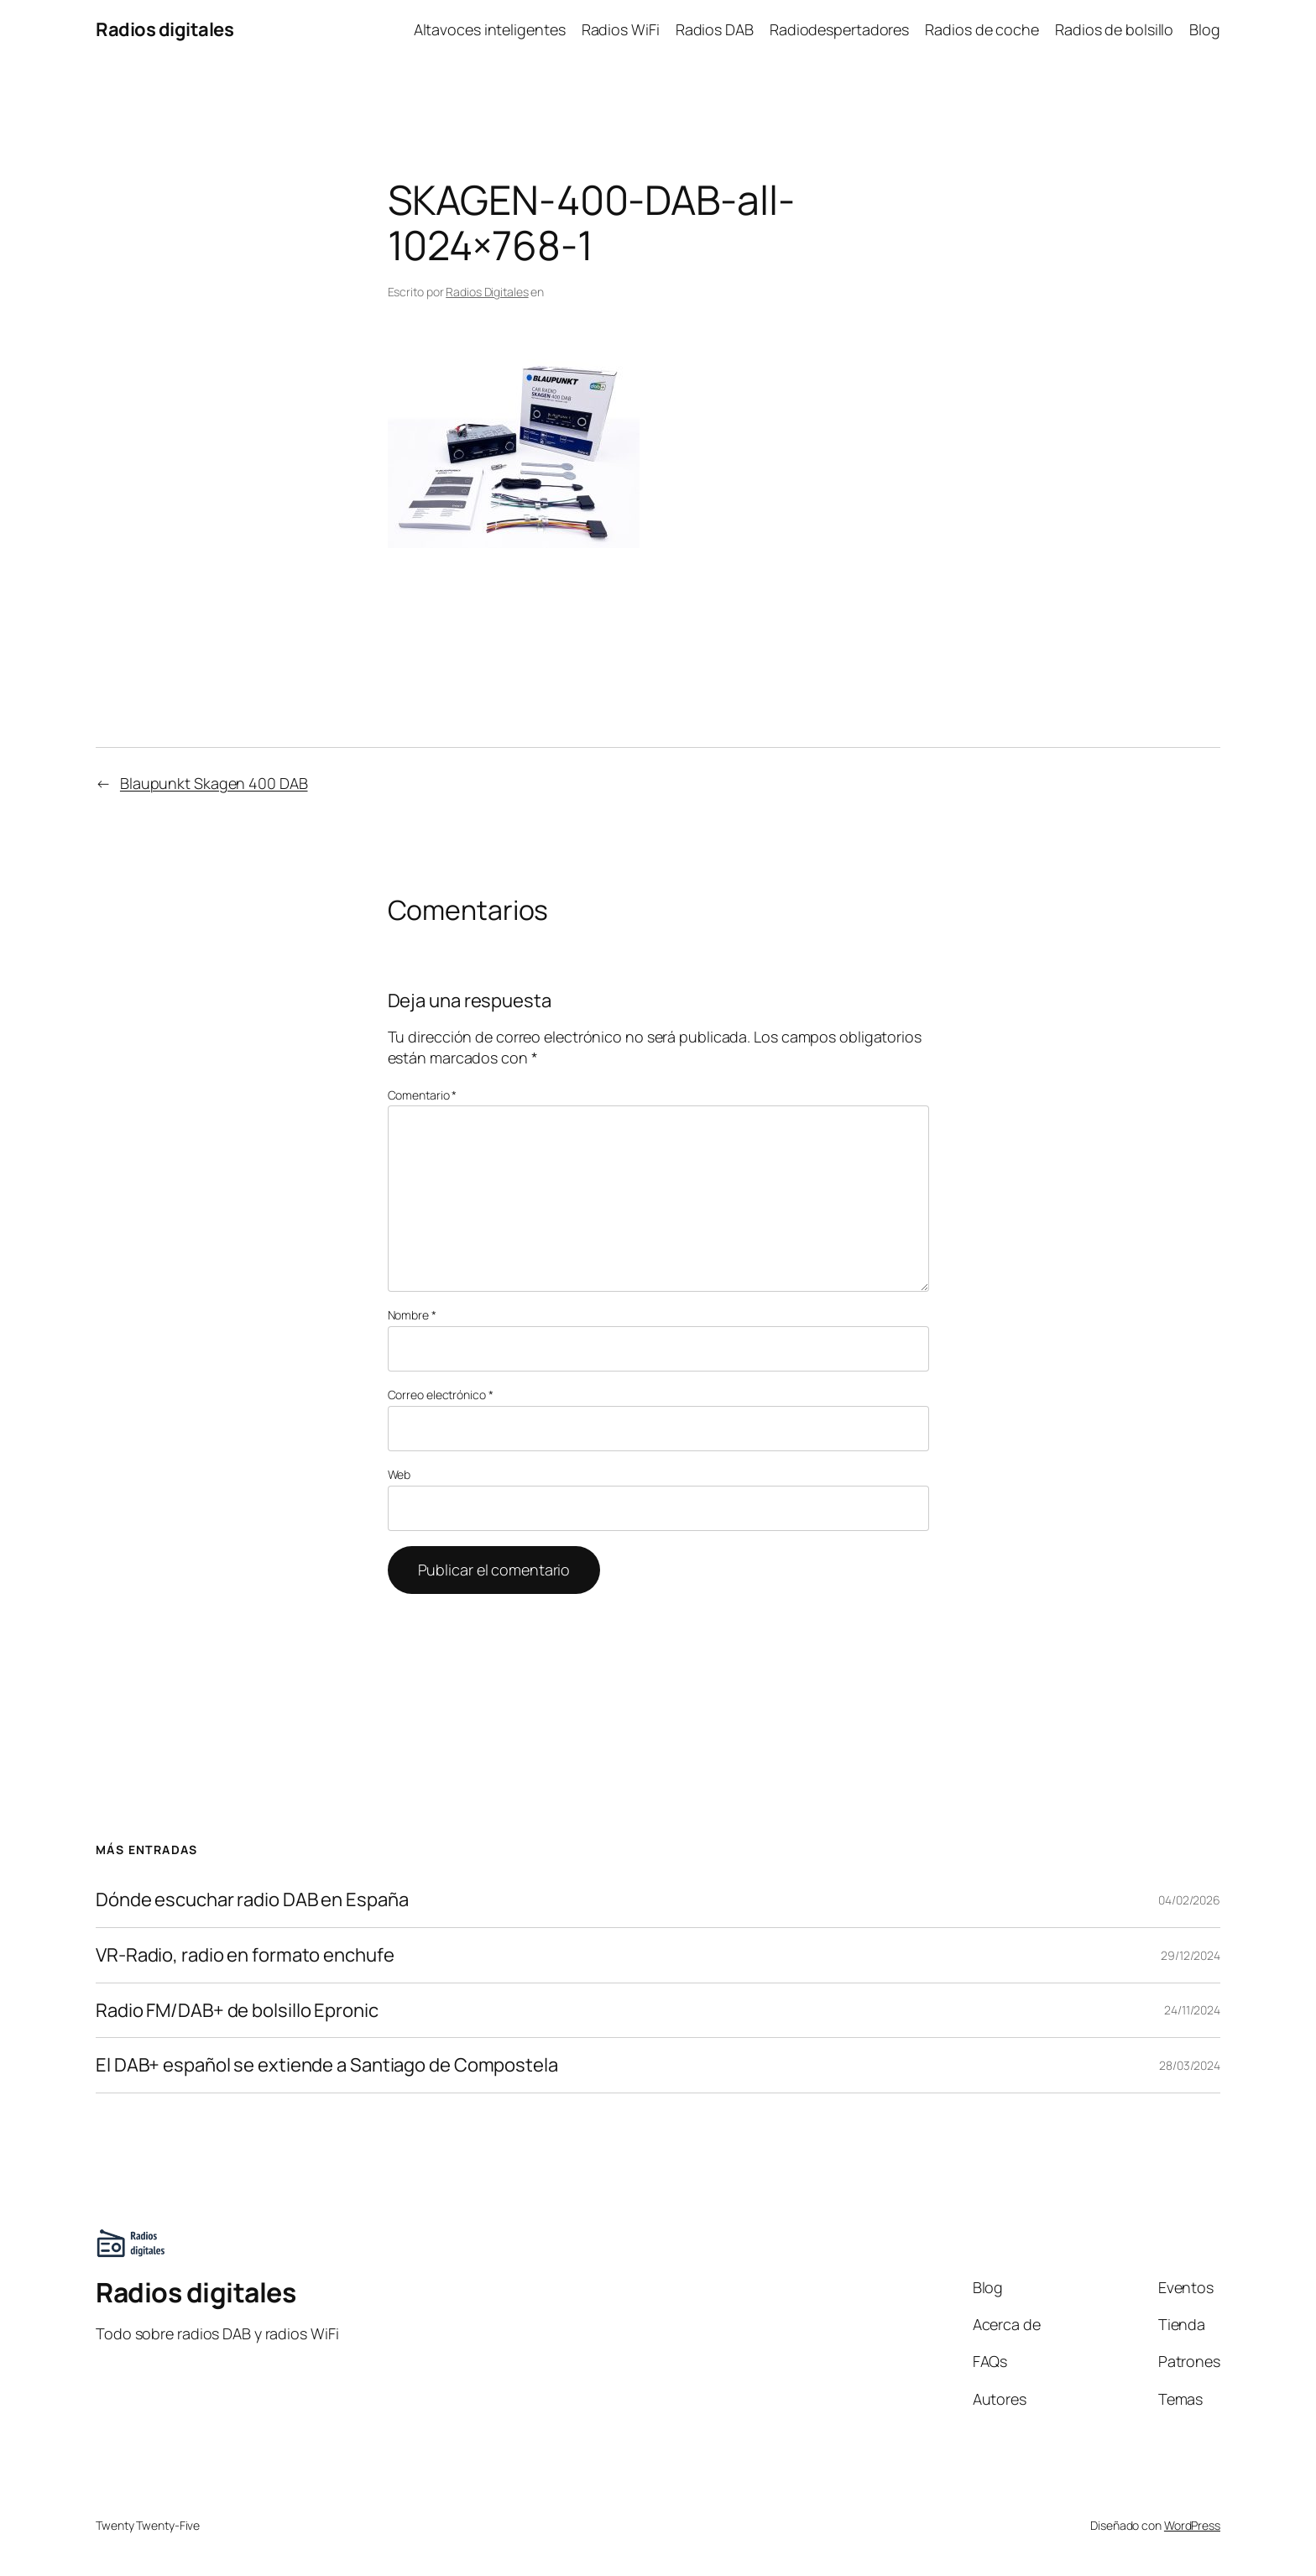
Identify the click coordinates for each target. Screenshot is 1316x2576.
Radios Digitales (487, 292)
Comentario (422, 1095)
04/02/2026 (1189, 1900)
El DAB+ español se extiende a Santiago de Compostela (327, 2065)
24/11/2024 (1192, 2010)
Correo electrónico (441, 1395)
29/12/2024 (1190, 1955)
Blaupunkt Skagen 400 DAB (214, 783)
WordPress (1192, 2525)
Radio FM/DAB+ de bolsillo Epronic (237, 2010)
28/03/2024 (1189, 2065)
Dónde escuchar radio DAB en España (252, 1899)
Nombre (412, 1315)
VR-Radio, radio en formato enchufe (245, 1955)
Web (399, 1474)
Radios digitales (164, 29)
